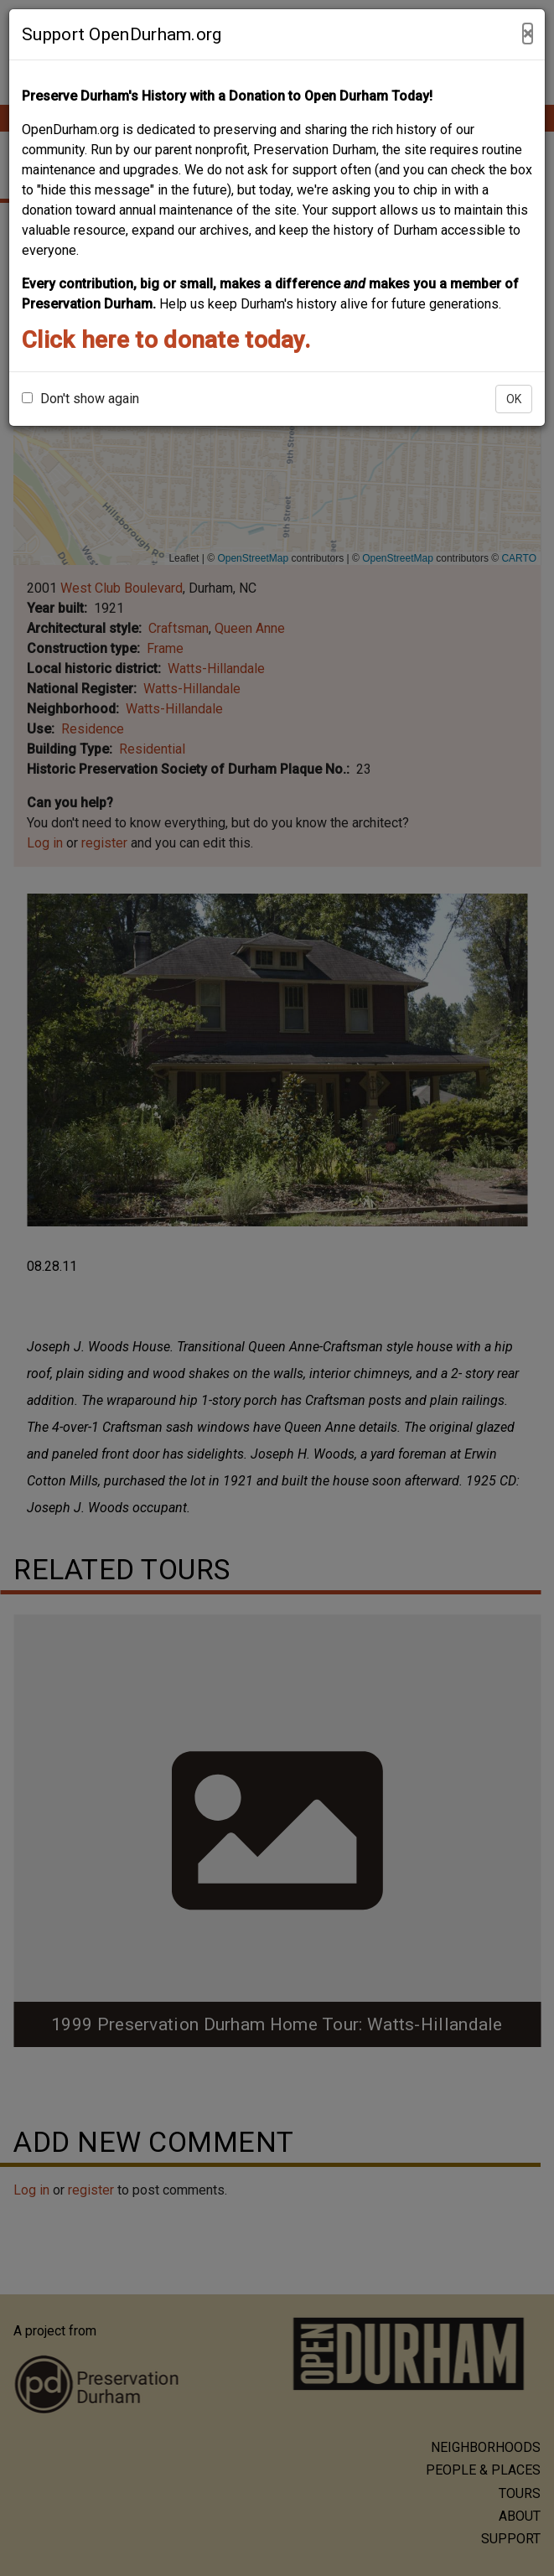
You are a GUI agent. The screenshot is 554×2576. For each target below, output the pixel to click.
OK (513, 399)
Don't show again (80, 399)
